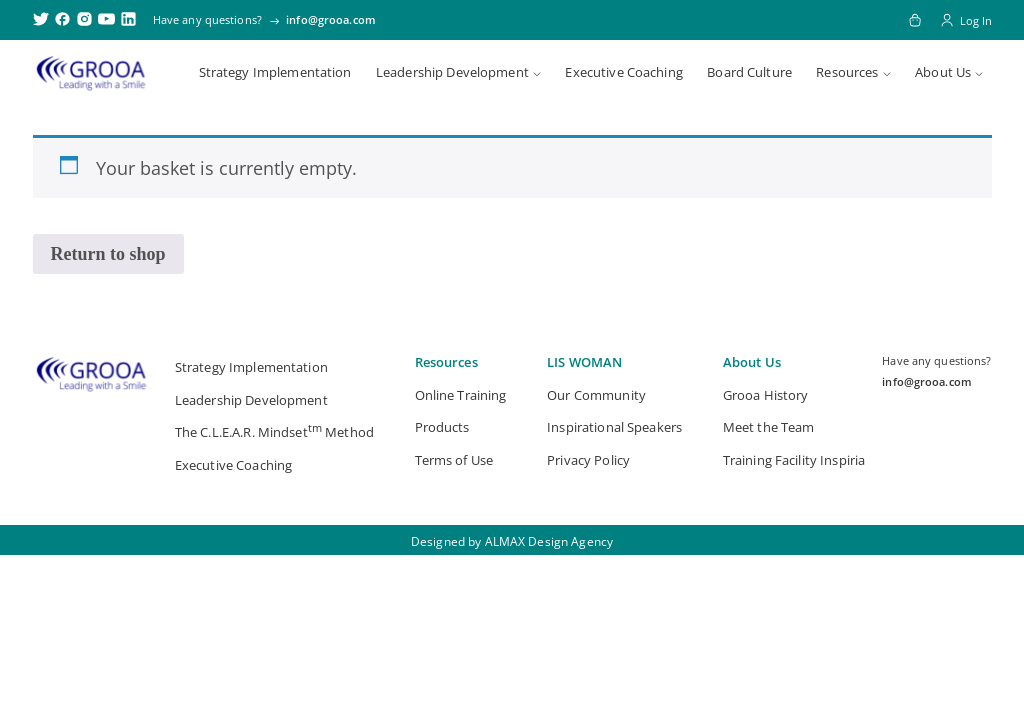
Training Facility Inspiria (794, 460)
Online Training (461, 395)
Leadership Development (452, 72)
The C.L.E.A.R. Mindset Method (274, 430)
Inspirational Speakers (614, 427)
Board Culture (749, 72)
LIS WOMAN (584, 362)
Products (442, 427)
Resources (847, 72)
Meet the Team (769, 427)
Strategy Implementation (275, 72)
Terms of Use (454, 460)
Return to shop (108, 254)
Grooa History (766, 395)
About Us (943, 72)
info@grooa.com (331, 19)
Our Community (596, 395)
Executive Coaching (623, 72)
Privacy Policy (588, 460)
